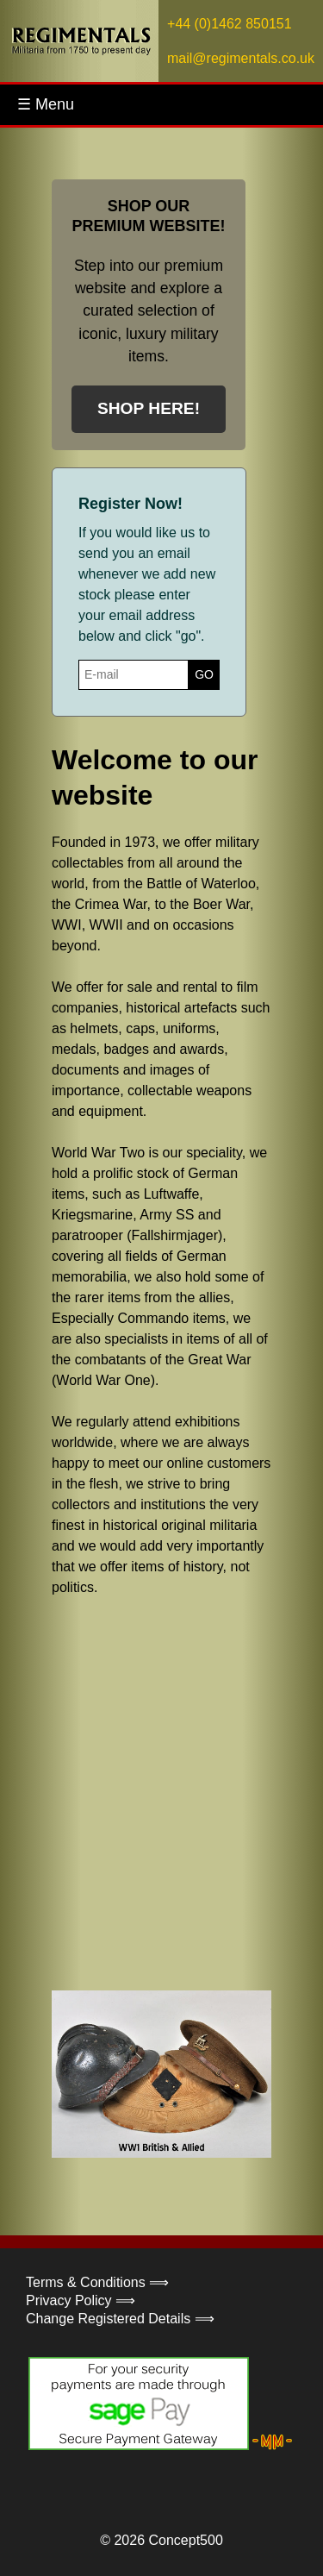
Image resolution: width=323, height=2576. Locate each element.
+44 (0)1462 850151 (229, 23)
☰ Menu (45, 104)
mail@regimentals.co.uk (240, 58)
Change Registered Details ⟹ (120, 2318)
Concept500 (185, 2540)
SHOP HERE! (148, 408)
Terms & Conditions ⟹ (97, 2282)
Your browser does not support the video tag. (181, 1792)
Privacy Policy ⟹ (80, 2300)
